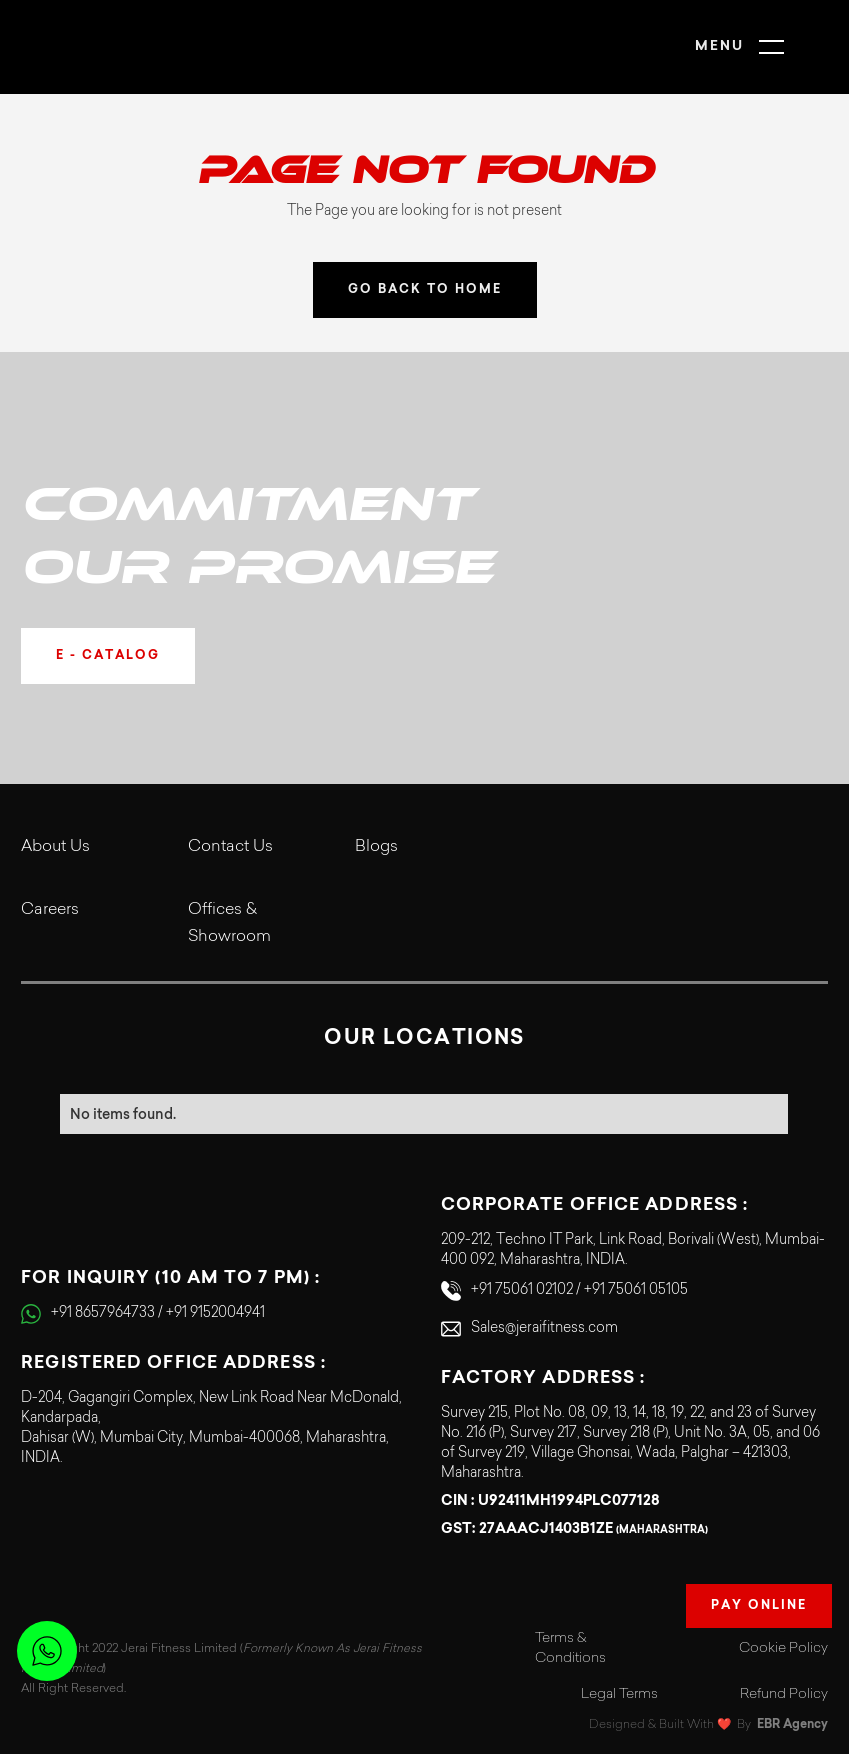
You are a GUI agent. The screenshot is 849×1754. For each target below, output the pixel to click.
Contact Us (230, 847)
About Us (55, 847)
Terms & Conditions (570, 1649)
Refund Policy (784, 1695)
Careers (50, 910)
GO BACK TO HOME (425, 290)
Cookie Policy (783, 1649)
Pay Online (759, 1606)
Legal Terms (619, 1695)
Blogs (376, 847)
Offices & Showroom (229, 923)
